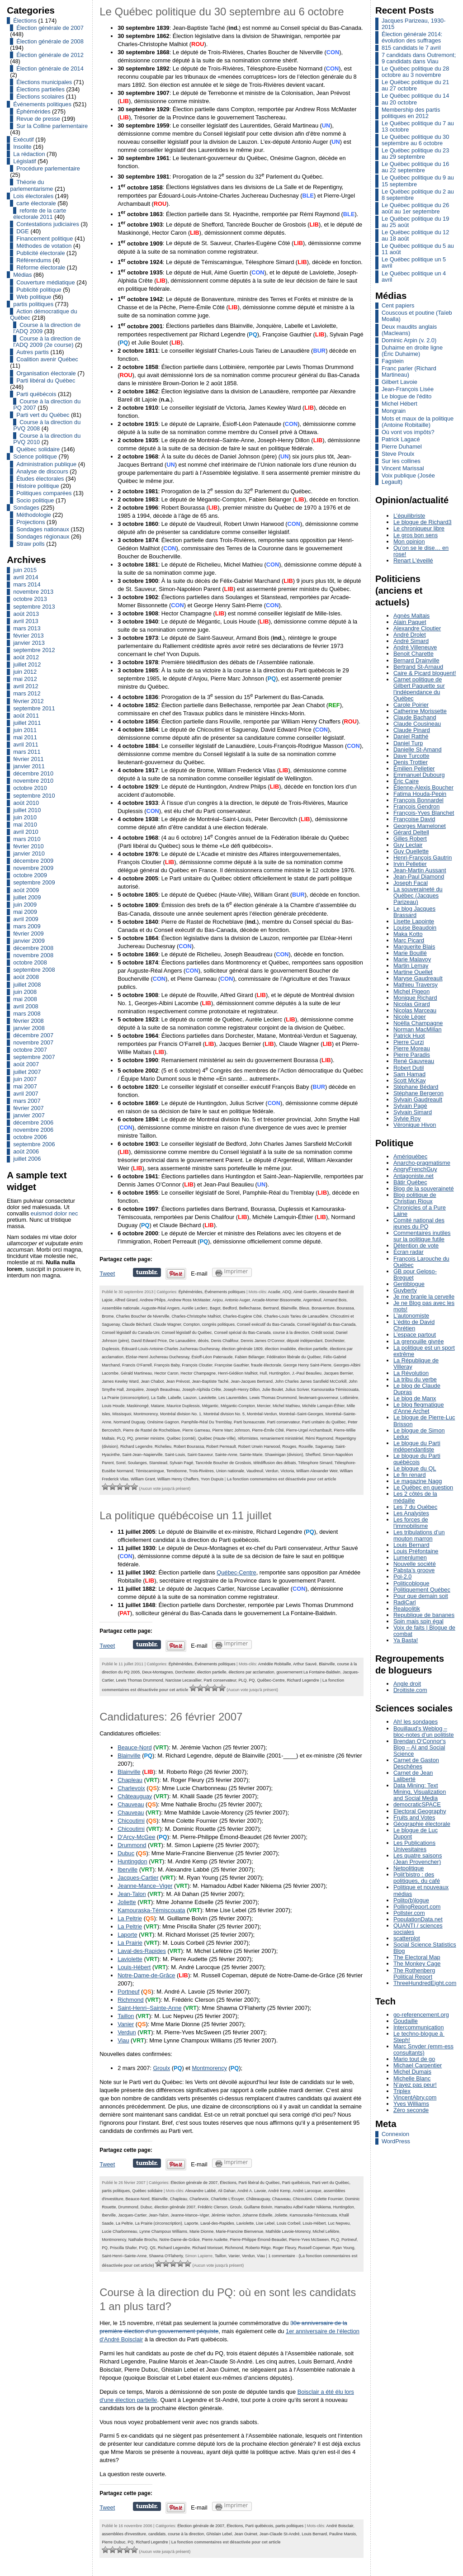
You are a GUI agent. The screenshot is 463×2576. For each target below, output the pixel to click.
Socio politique (35, 500)
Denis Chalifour (225, 1340)
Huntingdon (279, 1373)
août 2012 (26, 657)
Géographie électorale (421, 1823)
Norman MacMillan (417, 1029)
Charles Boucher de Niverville (142, 1316)
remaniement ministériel (281, 1438)
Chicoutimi (131, 1820)
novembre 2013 (33, 591)
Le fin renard (409, 1474)
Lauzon (189, 1397)
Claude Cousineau (417, 723)
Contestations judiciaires (47, 224)
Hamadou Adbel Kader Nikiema (302, 2207)
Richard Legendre (136, 1446)
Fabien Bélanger (249, 1357)
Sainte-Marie (251, 1454)
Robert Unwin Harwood (259, 1446)
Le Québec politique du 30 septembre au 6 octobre (221, 11)
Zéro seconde (411, 2110)
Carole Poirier (411, 704)
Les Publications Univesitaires (414, 1846)
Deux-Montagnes (157, 1672)
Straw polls (30, 543)
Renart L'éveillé (413, 560)
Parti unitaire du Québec (324, 1422)
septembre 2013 (34, 606)
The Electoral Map (416, 1957)
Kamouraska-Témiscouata (335, 1389)
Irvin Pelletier (410, 863)
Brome (107, 1316)
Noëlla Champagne (418, 1023)
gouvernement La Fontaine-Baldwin (308, 1672)
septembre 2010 (34, 795)
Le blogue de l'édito (407, 396)
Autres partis (32, 352)
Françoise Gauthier (232, 1365)
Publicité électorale (40, 253)
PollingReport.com (417, 1906)
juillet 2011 (27, 722)
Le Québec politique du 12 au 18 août (415, 235)
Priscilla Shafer (123, 2247)
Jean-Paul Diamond (418, 876)
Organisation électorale (46, 373)
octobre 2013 (30, 599)
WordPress (396, 2141)
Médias (22, 274)
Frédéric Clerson (212, 2207)
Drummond (132, 1845)
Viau (123, 2040)
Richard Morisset (207, 2247)
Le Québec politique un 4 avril (414, 276)
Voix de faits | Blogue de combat (424, 1630)
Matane (158, 1406)
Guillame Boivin (258, 2207)
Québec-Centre (236, 1572)
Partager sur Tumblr (147, 1272)
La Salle (158, 1397)
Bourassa (345, 1308)
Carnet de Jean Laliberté (413, 1775)
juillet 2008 (27, 984)
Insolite (22, 146)
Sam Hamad (409, 1074)
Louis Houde (113, 1406)
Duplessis (110, 1349)
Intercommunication (418, 2027)
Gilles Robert (410, 838)
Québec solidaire (38, 449)
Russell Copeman (314, 2247)
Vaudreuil (254, 1471)
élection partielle (313, 1349)
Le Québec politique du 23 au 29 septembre (415, 153)
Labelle (174, 1397)
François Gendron (416, 806)
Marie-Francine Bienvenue (239, 2231)
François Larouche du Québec (421, 1261)
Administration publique (46, 464)
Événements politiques (42, 104)
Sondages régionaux (42, 536)
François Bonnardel (418, 800)
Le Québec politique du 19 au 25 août (415, 221)
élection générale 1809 (242, 1349)
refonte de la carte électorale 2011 (39, 213)
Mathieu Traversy (415, 984)
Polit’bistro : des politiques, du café (416, 1877)
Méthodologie (33, 514)
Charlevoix (131, 1788)
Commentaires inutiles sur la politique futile (422, 1236)
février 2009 (28, 933)
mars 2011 (26, 751)
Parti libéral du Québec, (260, 2182)
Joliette (127, 1902)
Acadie (274, 1292)
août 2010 (26, 802)
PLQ (121, 1438)
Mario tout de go (414, 2059)
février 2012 (28, 701)
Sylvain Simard (412, 1112)
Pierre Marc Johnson (231, 1430)
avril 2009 (25, 919)
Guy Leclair (408, 844)
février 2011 (28, 759)
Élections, (229, 2182)
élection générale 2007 (175, 2207)
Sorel (121, 1463)
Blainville (289, 1308)
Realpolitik (406, 1608)
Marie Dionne (201, 2231)
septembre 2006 (34, 1144)
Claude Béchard (136, 1324)
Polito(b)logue (411, 1900)
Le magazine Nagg (417, 1481)
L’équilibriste (409, 515)
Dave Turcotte (411, 755)
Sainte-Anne (226, 1454)
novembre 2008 (33, 955)
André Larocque (307, 2190)
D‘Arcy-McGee (136, 1837)
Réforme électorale (40, 267)
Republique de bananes (423, 1615)
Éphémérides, (192, 1292)
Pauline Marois (342, 2534)
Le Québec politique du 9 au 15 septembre (418, 180)
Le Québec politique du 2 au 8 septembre (418, 194)
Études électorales (40, 478)
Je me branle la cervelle (423, 1296)
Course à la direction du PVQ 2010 (46, 438)
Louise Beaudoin (414, 927)
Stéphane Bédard (416, 1086)
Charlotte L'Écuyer (227, 2199)
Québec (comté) (180, 1438)
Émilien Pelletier (414, 768)
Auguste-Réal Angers (161, 1308)
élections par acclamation (251, 1672)
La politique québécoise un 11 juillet (185, 1515)
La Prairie (130, 1942)
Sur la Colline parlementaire (52, 126)
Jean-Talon (132, 1894)
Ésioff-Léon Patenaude (212, 1357)
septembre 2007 (34, 1057)
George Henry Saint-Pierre (307, 1365)
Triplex (402, 2091)
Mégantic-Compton (238, 1406)
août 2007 (26, 1064)
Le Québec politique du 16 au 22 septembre (415, 167)
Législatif (24, 161)
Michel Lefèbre (325, 2231)
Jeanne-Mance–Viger (145, 1885)
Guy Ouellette (411, 851)
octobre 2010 (30, 788)
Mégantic (210, 1406)
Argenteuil (312, 1300)
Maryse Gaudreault (418, 978)
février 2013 (28, 635)
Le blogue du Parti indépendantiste (416, 1446)
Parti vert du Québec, (331, 2182)
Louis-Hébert (134, 1967)
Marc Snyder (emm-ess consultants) (423, 2049)
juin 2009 (25, 904)
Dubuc (126, 1853)
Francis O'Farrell (137, 1365)
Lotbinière (349, 1397)
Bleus (304, 1308)
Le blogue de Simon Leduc (419, 1433)
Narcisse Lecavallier (183, 1680)
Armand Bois (334, 1300)
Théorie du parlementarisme (31, 185)
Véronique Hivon (414, 1124)
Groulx (161, 2068)
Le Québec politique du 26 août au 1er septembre (415, 208)
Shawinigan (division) (284, 1454)
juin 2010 (25, 817)
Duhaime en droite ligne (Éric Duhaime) (412, 350)
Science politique (35, 456)
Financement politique (44, 238)
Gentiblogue (409, 1284)
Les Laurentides (232, 1397)
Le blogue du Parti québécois (416, 1458)
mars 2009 (26, 926)
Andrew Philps (152, 1300)
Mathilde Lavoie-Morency (287, 2231)
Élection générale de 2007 (50, 27)
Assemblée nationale (120, 1308)
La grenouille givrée (418, 1341)
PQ (130, 1438)
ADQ (286, 1292)
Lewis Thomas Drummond (273, 1397)
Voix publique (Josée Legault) (408, 478)
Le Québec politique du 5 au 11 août (418, 248)
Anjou (218, 1300)
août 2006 (26, 1151)
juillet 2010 (27, 810)
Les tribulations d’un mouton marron (419, 1535)
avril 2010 (25, 831)
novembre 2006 (33, 1129)
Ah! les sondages (415, 1721)
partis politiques (33, 304)
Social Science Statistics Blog (424, 1947)
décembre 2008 (33, 948)
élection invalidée (280, 1349)
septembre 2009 (34, 882)
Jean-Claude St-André (280, 2534)
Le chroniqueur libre (418, 528)
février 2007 (28, 1108)
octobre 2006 (30, 1137)
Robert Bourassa (189, 1446)
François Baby (167, 1365)
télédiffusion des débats (275, 1463)
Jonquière (134, 1389)
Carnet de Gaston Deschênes (416, 1763)
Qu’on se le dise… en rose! (421, 551)
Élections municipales (44, 82)
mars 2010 (26, 839)
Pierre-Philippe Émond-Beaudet (258, 2239)
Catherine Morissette (420, 711)
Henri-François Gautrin (422, 857)
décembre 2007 (33, 1035)
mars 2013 (26, 628)
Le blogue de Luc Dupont (415, 1833)
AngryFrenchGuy (415, 1169)
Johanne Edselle (257, 2215)
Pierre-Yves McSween (309, 2239)
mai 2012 (25, 679)
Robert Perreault (221, 1446)
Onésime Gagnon (163, 1422)
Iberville (127, 1869)
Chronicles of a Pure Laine (419, 1210)
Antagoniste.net (413, 1175)
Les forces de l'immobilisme (410, 1522)
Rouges (289, 1446)
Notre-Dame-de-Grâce (146, 1975)
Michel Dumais (412, 2071)
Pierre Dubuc (113, 2542)
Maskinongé (137, 1406)
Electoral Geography (419, 1811)
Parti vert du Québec (42, 414)
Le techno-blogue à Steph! (418, 2036)
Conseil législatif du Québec (187, 1332)
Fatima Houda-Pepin (419, 793)
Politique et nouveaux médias (421, 1890)
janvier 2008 (29, 1028)
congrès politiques (218, 1324)
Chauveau (131, 1804)
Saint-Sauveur (200, 1454)
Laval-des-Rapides (142, 1950)
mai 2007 (25, 1086)
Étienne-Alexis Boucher (423, 787)
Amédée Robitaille (274, 1664)
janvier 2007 (29, 1115)
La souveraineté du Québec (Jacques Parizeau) (418, 895)
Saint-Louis (175, 1454)
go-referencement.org (421, 2014)
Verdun (271, 1471)
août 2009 (26, 890)
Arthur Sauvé (305, 1664)
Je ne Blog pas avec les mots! (423, 1306)
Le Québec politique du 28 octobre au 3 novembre (415, 71)
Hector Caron (166, 1373)
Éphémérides (33, 111)
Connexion (395, 2134)
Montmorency (145, 1414)
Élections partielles (40, 89)
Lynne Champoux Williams (163, 2231)
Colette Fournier (328, 2199)
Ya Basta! (405, 1640)
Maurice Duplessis (183, 1406)
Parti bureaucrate (249, 1422)
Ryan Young (343, 2247)
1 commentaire (281, 2256)
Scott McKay (409, 1080)
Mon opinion (409, 541)
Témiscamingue (150, 1471)
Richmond (131, 1999)
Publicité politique (38, 289)
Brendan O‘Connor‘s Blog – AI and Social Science (419, 1747)
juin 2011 (25, 730)
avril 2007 (25, 1093)
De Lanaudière (182, 1340)
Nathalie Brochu (142, 2239)
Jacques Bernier (338, 1373)
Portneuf (128, 1991)
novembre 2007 (33, 1042)
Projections (30, 522)
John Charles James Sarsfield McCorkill (310, 1381)
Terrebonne (176, 1471)
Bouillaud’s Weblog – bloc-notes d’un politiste (423, 1731)
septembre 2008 (34, 969)
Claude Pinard (411, 730)
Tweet (107, 1273)
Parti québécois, (297, 2182)
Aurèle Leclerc (195, 1308)
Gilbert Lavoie (399, 381)
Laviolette (207, 1397)
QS (153, 2247)
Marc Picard (408, 940)
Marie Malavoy (412, 959)
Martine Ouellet (413, 972)
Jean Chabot (152, 1381)
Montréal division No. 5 (224, 1414)
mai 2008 (25, 999)
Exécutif (23, 139)
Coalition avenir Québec (47, 359)
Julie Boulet (272, 1389)
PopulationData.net (418, 1919)
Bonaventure (323, 1308)
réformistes (248, 1438)
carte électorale (36, 203)
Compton (191, 1324)
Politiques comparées (43, 493)
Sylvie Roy (406, 1118)
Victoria (287, 1471)
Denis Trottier (410, 762)
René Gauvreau (413, 1061)
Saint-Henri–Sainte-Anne (150, 2007)
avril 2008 (25, 1006)
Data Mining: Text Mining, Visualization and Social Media (419, 1791)
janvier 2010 (29, 853)
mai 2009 (25, 911)
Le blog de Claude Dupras (416, 1388)
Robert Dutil (408, 1067)
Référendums (33, 260)
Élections (25, 20)
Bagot (215, 1308)
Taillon (126, 2016)
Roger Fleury (284, 2247)
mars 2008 (26, 1013)
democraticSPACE (417, 1804)
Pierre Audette (214, 2239)
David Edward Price (149, 1340)
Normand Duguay (129, 1422)
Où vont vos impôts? (408, 432)
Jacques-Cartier (138, 1877)
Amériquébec (410, 1156)
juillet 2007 (27, 1071)
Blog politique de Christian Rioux (414, 1198)
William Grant (143, 1479)
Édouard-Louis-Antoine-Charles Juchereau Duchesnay (170, 1349)
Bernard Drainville (416, 660)
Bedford (229, 1308)
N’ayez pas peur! (415, 2084)
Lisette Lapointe (413, 921)
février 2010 (28, 846)
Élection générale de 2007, (195, 2182)
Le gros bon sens (415, 535)
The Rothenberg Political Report (414, 1973)
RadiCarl (404, 1602)
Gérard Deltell (411, 832)
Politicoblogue (411, 1583)
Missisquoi (122, 1414)
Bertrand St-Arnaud (418, 666)
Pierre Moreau (411, 1048)
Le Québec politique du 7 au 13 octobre (418, 126)
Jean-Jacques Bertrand (252, 1381)
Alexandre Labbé (200, 2190)
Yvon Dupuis (212, 1479)
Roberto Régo (258, 2247)
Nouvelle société (414, 1563)
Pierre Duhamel (402, 446)
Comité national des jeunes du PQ (418, 1223)
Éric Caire (406, 781)
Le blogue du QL (414, 1468)
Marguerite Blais (414, 946)
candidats (156, 2534)
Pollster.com (409, 1913)
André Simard (411, 641)
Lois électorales (33, 196)
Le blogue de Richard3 (422, 522)
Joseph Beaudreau (163, 1389)
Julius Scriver (297, 1389)
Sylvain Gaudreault (417, 1099)
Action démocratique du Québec (43, 314)
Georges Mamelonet (419, 825)
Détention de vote (416, 1245)
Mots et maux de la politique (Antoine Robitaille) (418, 421)
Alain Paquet (409, 622)
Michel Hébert (399, 403)
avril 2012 (25, 686)
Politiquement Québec (421, 1589)
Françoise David (414, 819)
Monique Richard (415, 997)
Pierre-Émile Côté (268, 1430)
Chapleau (130, 1780)
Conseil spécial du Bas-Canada (242, 1332)
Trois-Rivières (201, 1471)
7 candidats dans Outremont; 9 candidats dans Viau (419, 58)
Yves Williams (411, 2103)
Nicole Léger (409, 1016)
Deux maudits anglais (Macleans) (409, 329)
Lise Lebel (265, 2223)
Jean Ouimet (245, 2534)
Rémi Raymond (319, 1438)
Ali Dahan (227, 2190)
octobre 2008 (30, 962)
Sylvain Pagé (181, 1463)
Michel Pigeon (411, 991)
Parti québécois (36, 394)
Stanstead (158, 1463)
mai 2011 (25, 737)
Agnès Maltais (411, 615)
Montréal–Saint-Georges (301, 1414)
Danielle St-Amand (417, 749)
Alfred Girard (126, 1300)
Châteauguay (135, 1796)
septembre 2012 (34, 650)
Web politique (33, 296)
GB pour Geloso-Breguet (415, 1274)
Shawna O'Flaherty (166, 2256)
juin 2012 (25, 671)
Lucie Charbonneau (119, 2231)
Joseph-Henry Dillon (241, 1389)
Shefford (313, 1454)
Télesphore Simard (315, 1463)
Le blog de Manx (414, 1398)
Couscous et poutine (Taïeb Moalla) (417, 315)
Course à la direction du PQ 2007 (46, 404)
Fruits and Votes (414, 1817)
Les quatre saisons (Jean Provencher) (417, 1858)
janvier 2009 (29, 940)
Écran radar (408, 1251)
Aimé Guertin (305, 1292)
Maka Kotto (408, 934)
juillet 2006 (27, 1158)
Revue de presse (38, 118)
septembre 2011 (34, 708)
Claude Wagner (167, 1324)
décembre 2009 (33, 860)
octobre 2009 (30, 875)
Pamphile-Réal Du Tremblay (206, 1422)
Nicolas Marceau (414, 1010)
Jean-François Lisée (408, 389)
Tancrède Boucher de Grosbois (223, 1463)
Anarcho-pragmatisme (421, 1162)
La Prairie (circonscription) (125, 1397)
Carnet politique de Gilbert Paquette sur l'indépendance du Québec (419, 689)
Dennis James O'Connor (262, 1340)
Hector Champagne (198, 1373)
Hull (263, 1373)
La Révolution (411, 1373)
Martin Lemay (411, 965)
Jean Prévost (177, 1381)
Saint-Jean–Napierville (142, 1454)
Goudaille (405, 2021)
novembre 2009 (33, 868)
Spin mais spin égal (418, 1621)
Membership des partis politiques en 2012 (411, 112)
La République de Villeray (416, 1363)
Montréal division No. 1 (180, 1414)
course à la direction (291, 1332)
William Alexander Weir (316, 1471)
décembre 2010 (33, 773)
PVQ (143, 2247)
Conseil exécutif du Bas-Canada (266, 1324)
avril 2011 (25, 744)
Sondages (26, 507)
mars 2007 (26, 1100)
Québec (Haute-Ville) (217, 1438)
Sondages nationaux (42, 529)
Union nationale (230, 1471)
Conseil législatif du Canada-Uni (130, 1332)
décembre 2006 (33, 1122)
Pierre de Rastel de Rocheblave (151, 1430)
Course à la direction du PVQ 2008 (46, 425)
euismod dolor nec (54, 1213)
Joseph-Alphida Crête (201, 1389)
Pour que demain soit (420, 1596)
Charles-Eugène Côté (242, 1316)
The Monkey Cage (417, 1963)
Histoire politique (37, 485)
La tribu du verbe (415, 1379)
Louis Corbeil (288, 2223)
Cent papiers (398, 305)
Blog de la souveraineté (423, 1188)
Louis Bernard (314, 2534)
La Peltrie (130, 1918)
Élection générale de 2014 (50, 68)
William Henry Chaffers (177, 1479)
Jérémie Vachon (225, 2215)
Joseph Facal (410, 882)
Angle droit (407, 1683)
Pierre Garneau (196, 1430)
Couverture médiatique (45, 282)
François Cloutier (197, 1365)
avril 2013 (25, 621)
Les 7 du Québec (415, 1506)
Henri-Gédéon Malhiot (238, 1373)
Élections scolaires (40, 96)
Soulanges (137, 1463)
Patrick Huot (409, 1035)
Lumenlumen (410, 1557)
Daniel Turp (408, 743)
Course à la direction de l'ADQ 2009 (46, 328)
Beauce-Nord (134, 1747)
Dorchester (334, 1340)
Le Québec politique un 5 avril (414, 262)
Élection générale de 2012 (50, 55)
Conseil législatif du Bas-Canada (326, 1324)
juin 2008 (25, 991)
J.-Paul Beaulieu (306, 1373)
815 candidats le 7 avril (411, 47)
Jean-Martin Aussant (419, 870)
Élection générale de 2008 (50, 41)
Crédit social (323, 1332)
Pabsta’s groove (414, 1570)
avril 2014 (25, 577)
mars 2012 (26, 693)
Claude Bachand (414, 717)
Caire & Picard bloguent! (424, 673)
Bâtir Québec (410, 1182)
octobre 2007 (30, 1049)
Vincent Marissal (403, 468)
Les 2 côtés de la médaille (415, 1496)
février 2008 (28, 1020)
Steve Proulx (398, 453)
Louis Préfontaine (416, 1551)
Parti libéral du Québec (45, 380)
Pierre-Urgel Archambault (309, 1430)
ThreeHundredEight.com (424, 1983)
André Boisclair (340, 2526)
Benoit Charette (413, 653)
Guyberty (405, 1290)
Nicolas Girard (411, 1004)
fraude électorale (266, 1365)
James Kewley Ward (120, 1381)
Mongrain (394, 410)
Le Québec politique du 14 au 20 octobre (415, 98)
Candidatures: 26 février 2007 (170, 1717)
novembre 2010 (33, 780)
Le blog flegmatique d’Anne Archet (418, 1407)
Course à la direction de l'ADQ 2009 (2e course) (46, 341)
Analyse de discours (42, 471)
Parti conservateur (283, 1422)
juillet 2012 (27, 664)
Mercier (263, 1406)
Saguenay (324, 1446)
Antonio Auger (237, 1300)
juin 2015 (25, 570)
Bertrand (271, 1308)
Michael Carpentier (417, 2065)
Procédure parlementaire (48, 168)
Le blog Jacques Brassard (414, 911)
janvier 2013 (29, 642)
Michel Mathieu (286, 1406)
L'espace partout (414, 1334)
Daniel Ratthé (411, 736)
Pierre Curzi (408, 1042)
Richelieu (163, 1446)
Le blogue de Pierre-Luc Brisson (424, 1420)
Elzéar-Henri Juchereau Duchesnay (157, 1357)
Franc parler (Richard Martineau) (409, 371)
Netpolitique (408, 1868)
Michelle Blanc (412, 2078)
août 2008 (26, 977)
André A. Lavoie (251, 2190)
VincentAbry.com (415, 2097)
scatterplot (406, 1938)
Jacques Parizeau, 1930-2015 (414, 23)
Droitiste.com (410, 1690)
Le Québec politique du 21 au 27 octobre (415, 85)
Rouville (305, 1446)
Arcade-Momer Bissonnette (276, 1300)
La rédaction (29, 154)
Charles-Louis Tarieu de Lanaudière (296, 1316)
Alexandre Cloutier (417, 628)
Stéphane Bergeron (418, 1093)
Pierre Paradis (411, 1054)
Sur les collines (401, 461)
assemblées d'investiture (124, 2534)
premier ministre (149, 1438)
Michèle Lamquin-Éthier (323, 1406)
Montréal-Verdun (262, 1414)
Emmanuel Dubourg (419, 774)
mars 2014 (26, 584)
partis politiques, (117, 2190)
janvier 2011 (29, 766)
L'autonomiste (411, 1315)
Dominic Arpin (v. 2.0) (409, 340)
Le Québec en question (423, 1487)
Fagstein (393, 361)
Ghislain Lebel (219, 2534)
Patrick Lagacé (401, 439)
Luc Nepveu (339, 2223)
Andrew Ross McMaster (188, 1300)
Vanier (126, 2024)
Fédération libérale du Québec (294, 1357)
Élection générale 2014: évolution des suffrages (412, 37)
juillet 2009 (27, 897)
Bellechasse (250, 1308)
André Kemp (279, 2190)
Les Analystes (411, 1513)
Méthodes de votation (43, 245)
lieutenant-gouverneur (318, 1397)
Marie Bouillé (410, 953)
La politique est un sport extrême (424, 1350)
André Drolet (409, 634)
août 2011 (26, 715)
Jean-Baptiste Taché (210, 1381)
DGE (22, 231)
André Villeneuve (415, 647)
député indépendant (304, 1340)
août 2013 (26, 613)
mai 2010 (25, 824)
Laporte (127, 1934)
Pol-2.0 (402, 1576)
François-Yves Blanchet (423, 812)
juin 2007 (25, 1079)
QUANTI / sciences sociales (418, 1928)
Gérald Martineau (136, 1373)
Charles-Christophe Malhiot (195, 1316)
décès (203, 1340)
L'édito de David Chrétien (414, 1325)
